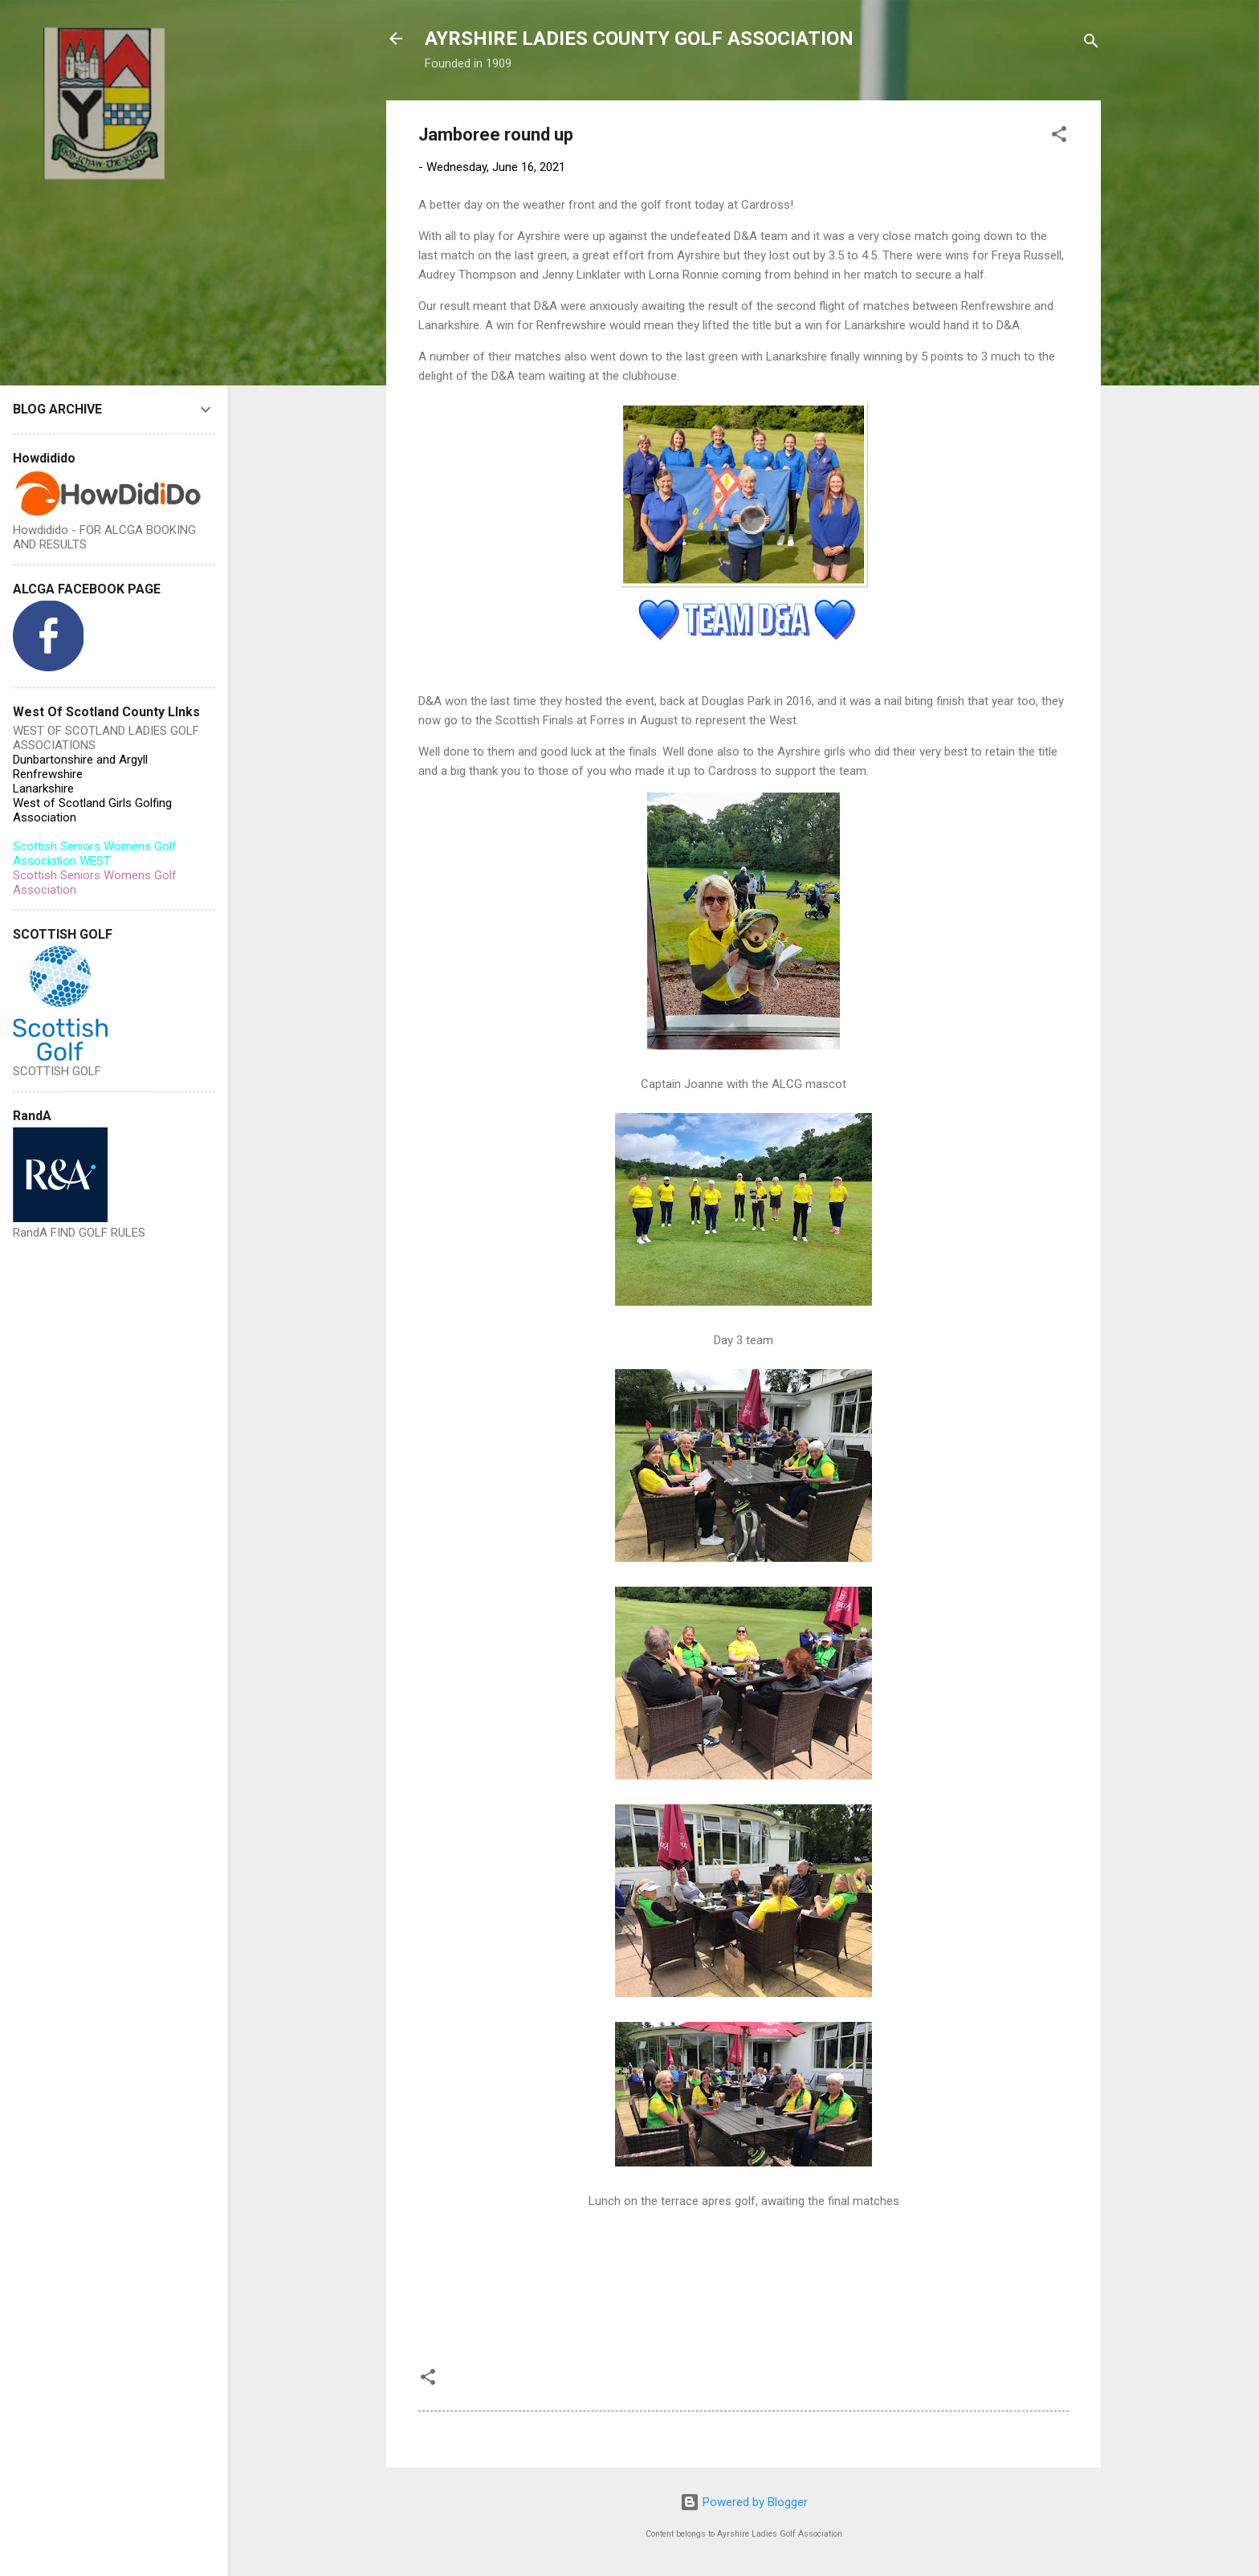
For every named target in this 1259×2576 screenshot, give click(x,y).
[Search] (1091, 43)
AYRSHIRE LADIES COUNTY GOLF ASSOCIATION (639, 38)
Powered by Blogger (744, 2502)
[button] (1059, 136)
